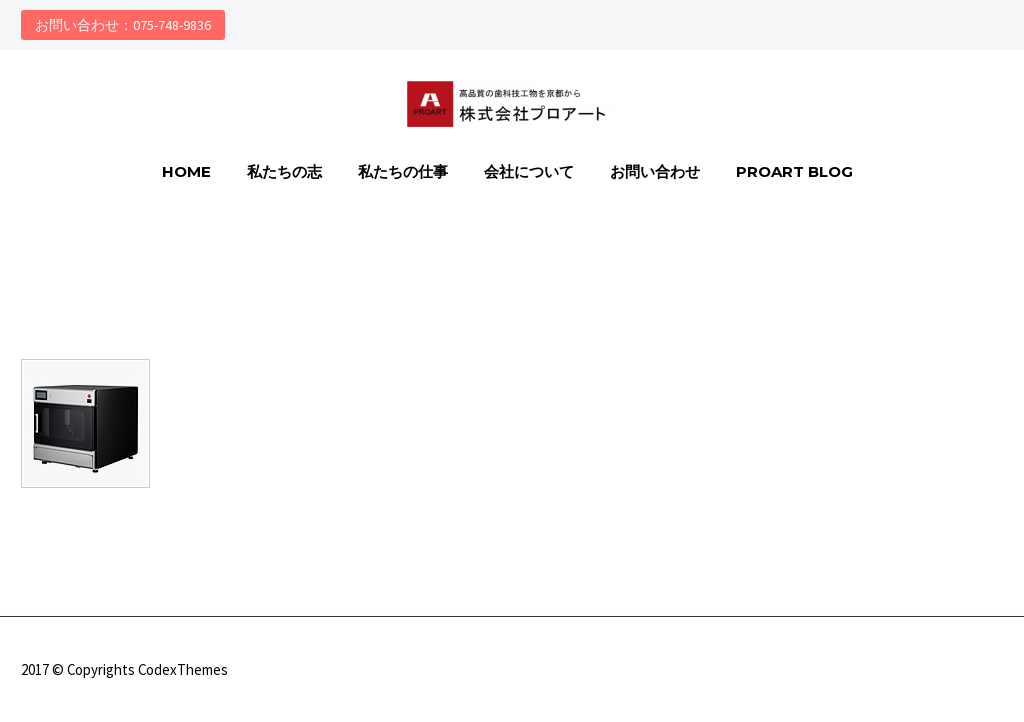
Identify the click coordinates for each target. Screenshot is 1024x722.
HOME (186, 171)
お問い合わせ (655, 171)
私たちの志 (284, 171)
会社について (529, 171)
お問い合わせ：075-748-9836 (123, 25)
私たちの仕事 (403, 171)
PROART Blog (794, 171)
